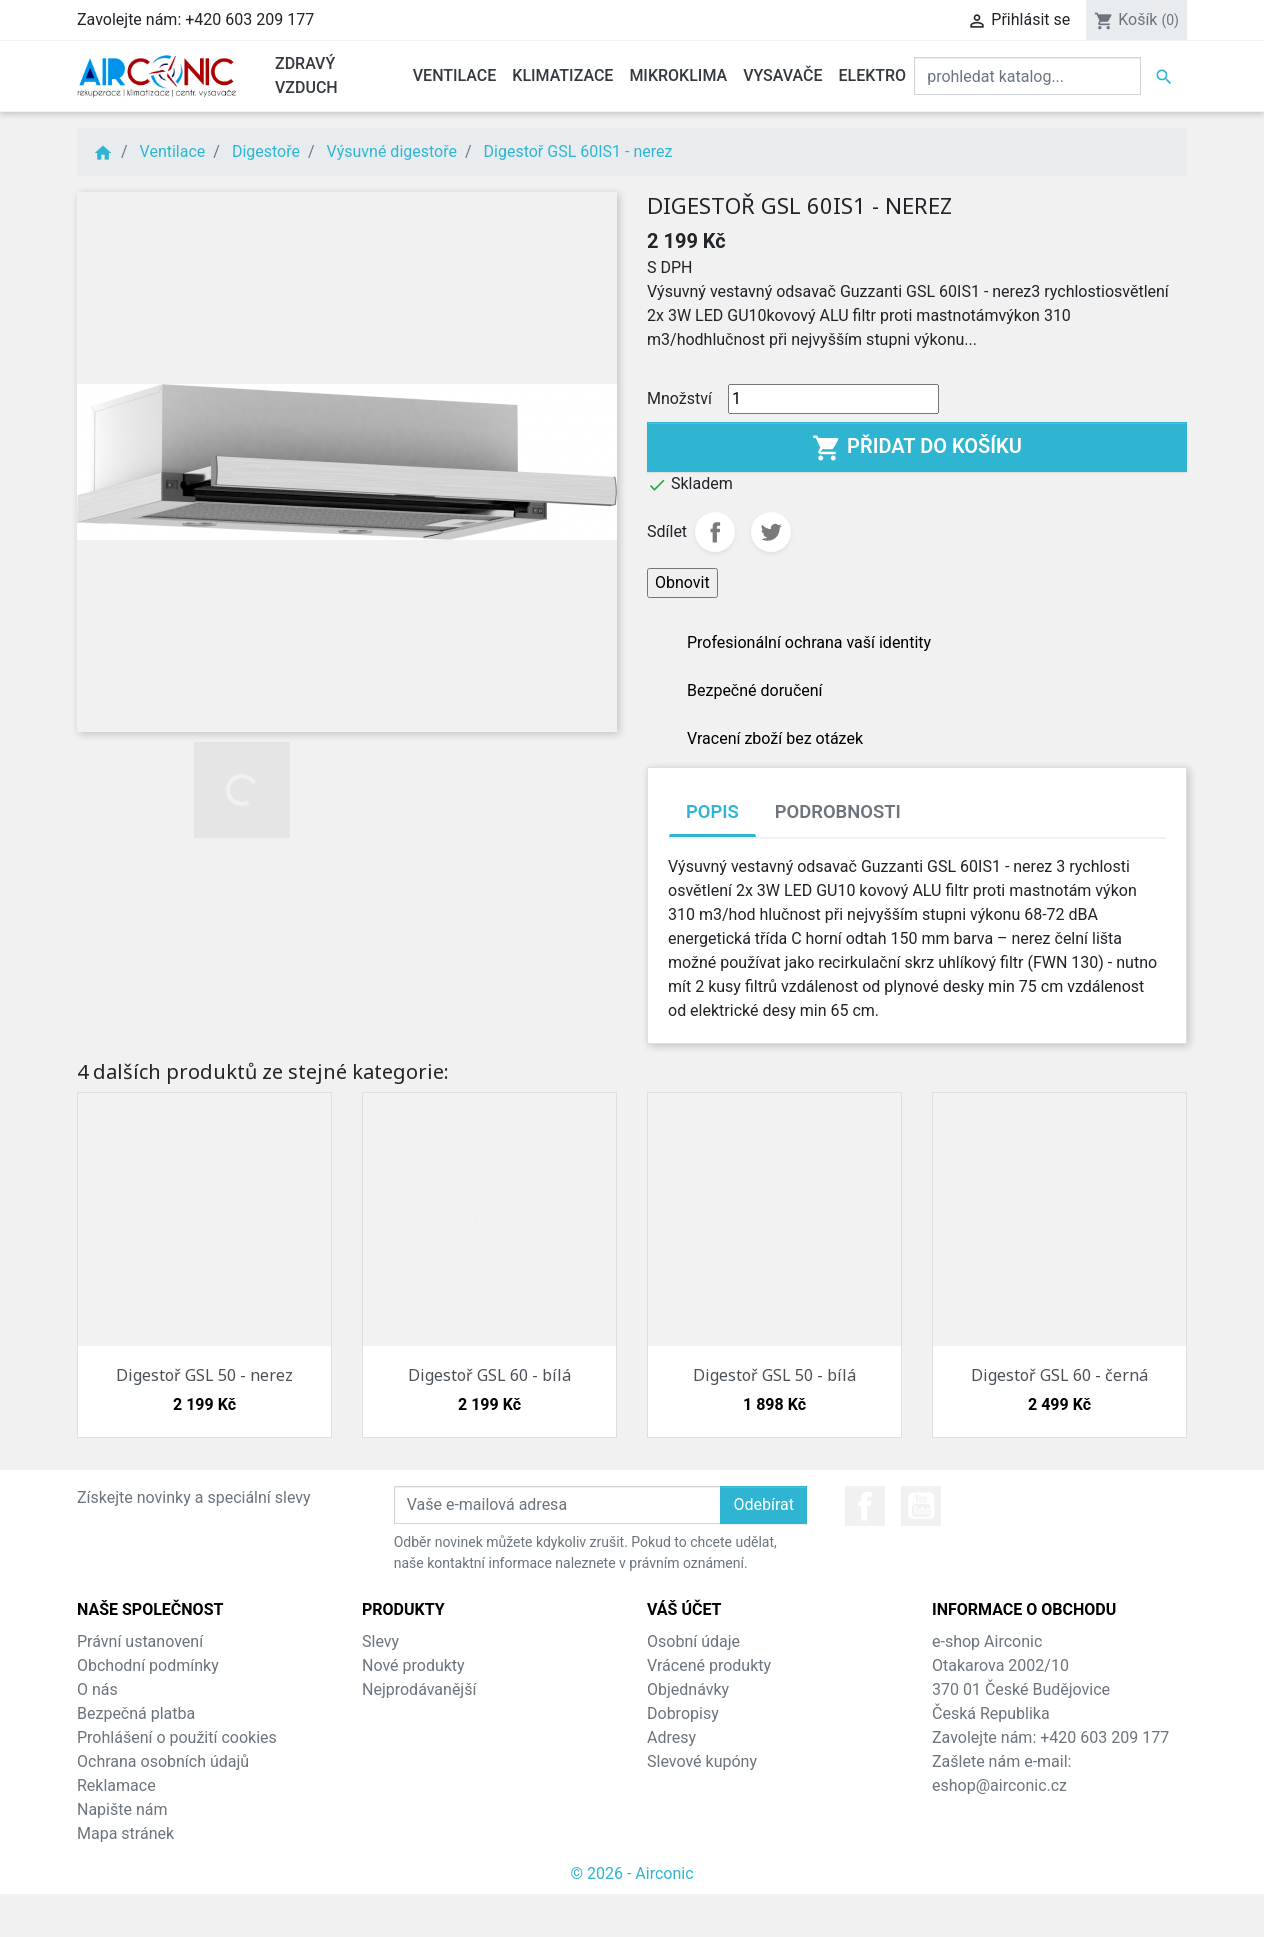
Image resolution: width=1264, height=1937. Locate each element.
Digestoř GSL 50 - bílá (774, 1375)
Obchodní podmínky (148, 1665)
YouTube (921, 1506)
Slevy (380, 1641)
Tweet (771, 532)
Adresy (671, 1737)
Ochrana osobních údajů (163, 1761)
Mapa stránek (125, 1833)
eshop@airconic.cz (999, 1785)
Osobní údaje (693, 1641)
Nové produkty (413, 1665)
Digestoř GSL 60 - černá (1059, 1375)
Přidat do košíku (917, 448)
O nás (97, 1689)
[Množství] (833, 399)
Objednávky (688, 1689)
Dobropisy (683, 1713)
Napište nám (122, 1809)
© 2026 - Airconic (631, 1873)
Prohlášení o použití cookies (177, 1737)
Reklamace (116, 1785)
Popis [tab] (712, 811)
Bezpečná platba (136, 1713)
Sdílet (715, 532)
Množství (679, 398)
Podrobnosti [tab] (838, 811)
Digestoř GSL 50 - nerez (204, 1375)
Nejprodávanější (419, 1689)
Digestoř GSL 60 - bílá (489, 1375)
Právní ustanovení (140, 1641)
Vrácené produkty (709, 1665)
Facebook (865, 1506)
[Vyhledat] (1027, 76)
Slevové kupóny (702, 1761)
